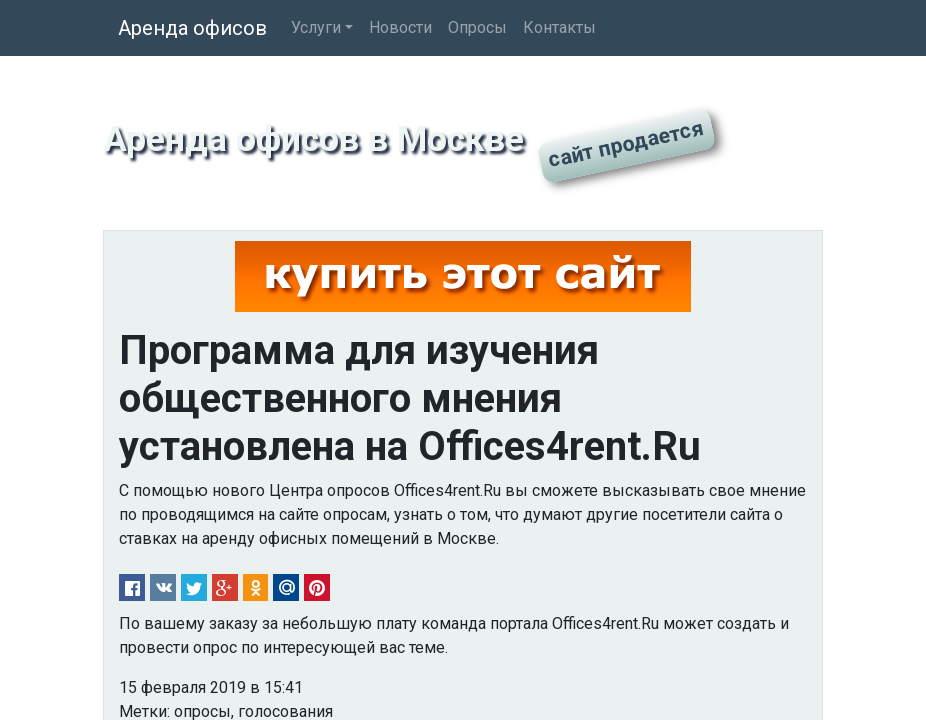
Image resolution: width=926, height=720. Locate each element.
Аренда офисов (192, 28)
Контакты (559, 27)
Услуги (316, 27)
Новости (400, 27)
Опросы (477, 27)
